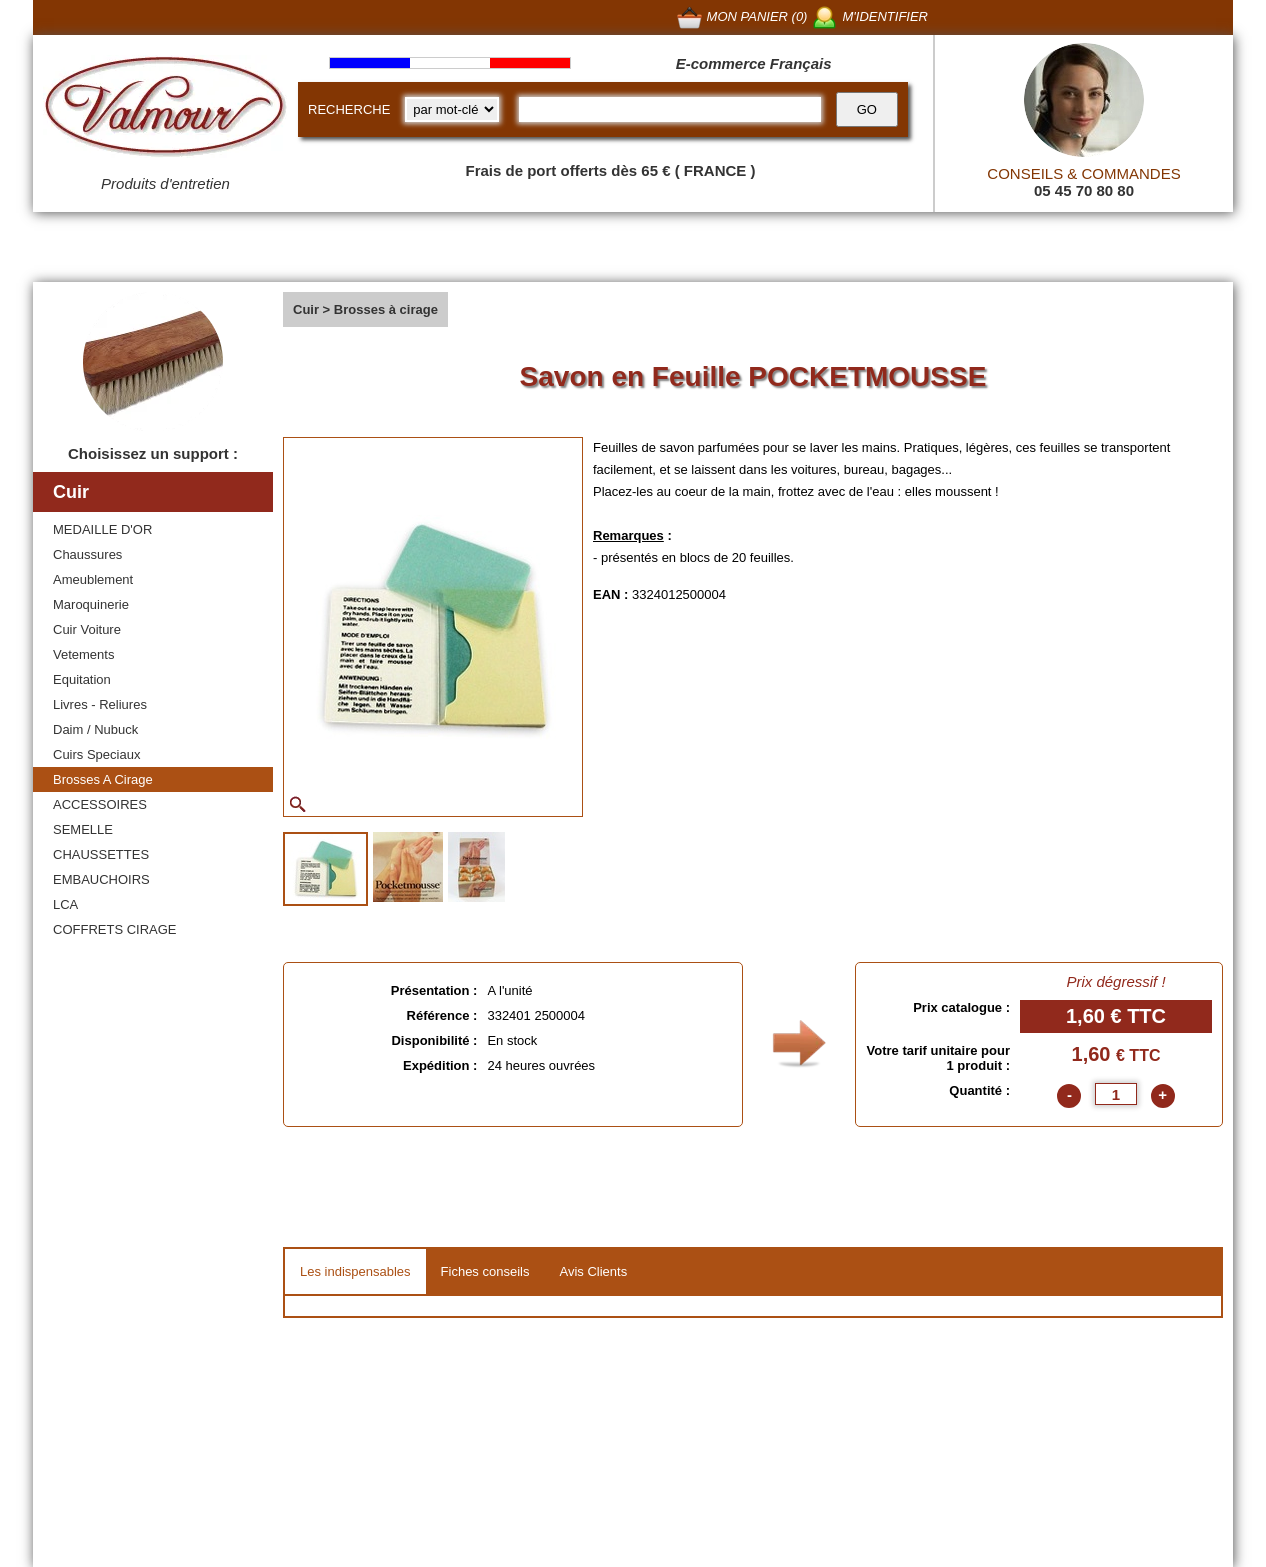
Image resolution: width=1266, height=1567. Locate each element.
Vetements (83, 654)
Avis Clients (593, 1271)
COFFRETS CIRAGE (115, 929)
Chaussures (87, 554)
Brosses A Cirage (103, 779)
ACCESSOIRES (100, 804)
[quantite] (1116, 1094)
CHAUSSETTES (101, 854)
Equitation (82, 679)
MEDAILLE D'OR (102, 529)
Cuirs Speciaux (96, 754)
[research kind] (452, 109)
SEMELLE (83, 829)
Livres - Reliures (100, 704)
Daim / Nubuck (95, 729)
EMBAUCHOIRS (101, 879)
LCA (65, 904)
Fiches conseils (485, 1271)
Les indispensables (355, 1271)
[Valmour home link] (165, 110)
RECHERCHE (349, 109)
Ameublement (93, 579)
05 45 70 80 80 (1084, 190)
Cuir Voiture (87, 629)
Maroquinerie (91, 604)
